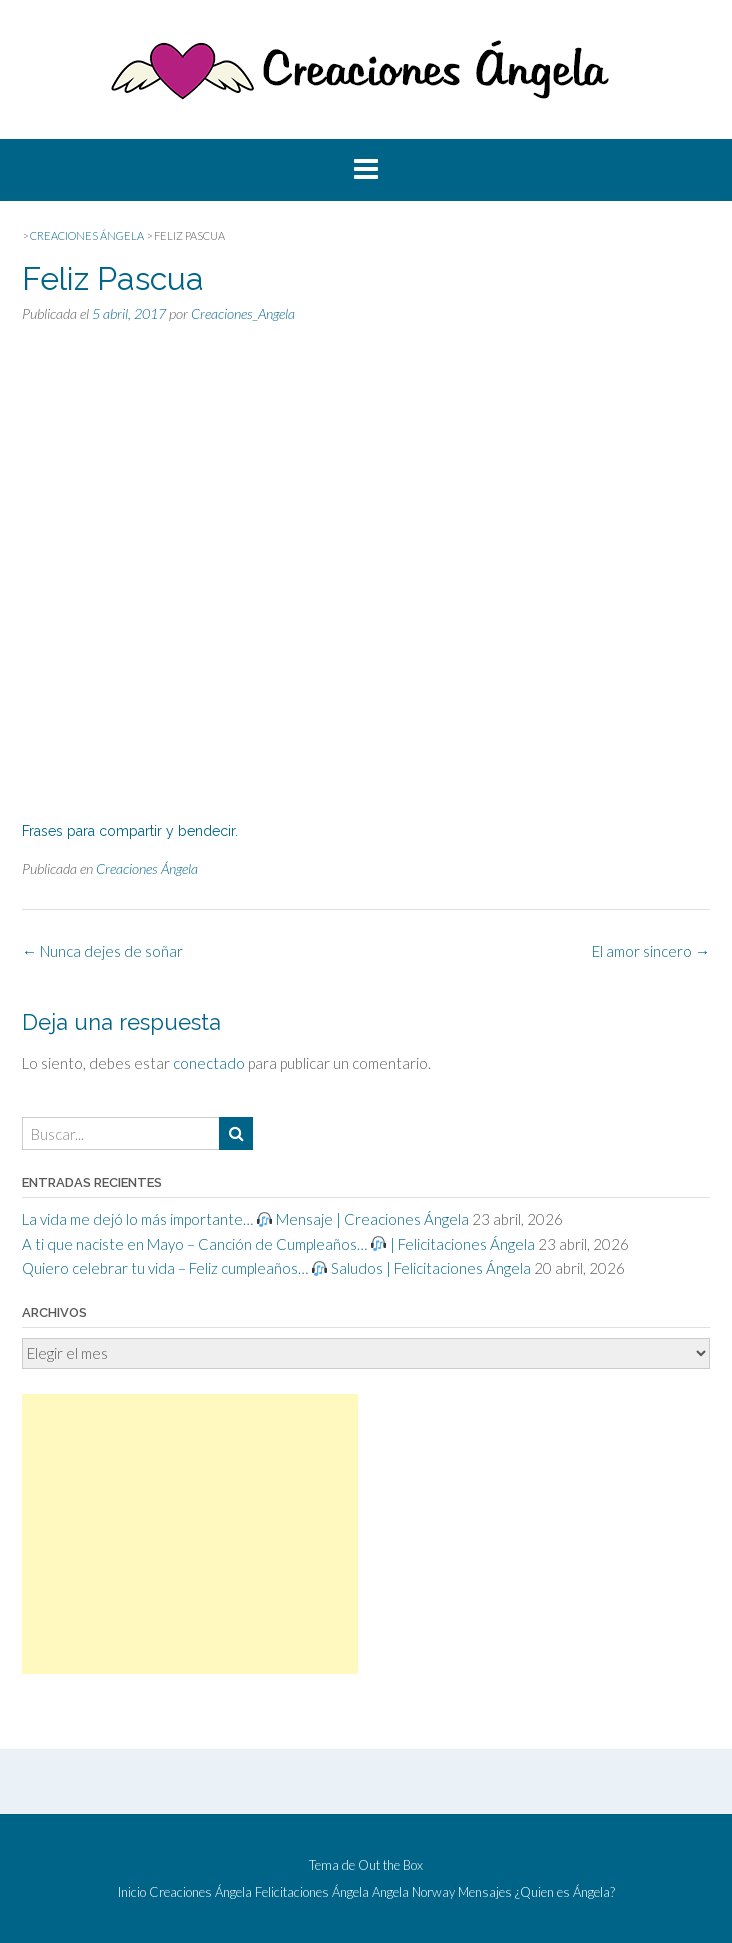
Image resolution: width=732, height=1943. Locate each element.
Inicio (132, 1892)
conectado (209, 1063)
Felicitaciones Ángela (312, 1892)
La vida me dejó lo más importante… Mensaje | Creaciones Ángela (245, 1219)
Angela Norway (413, 1892)
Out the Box (390, 1865)
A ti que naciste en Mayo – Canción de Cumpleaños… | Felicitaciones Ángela (278, 1244)
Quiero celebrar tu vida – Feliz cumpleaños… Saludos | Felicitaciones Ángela (276, 1268)
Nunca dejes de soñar (102, 951)
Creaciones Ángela (147, 868)
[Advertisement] (190, 1534)
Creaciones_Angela (243, 313)
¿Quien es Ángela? (565, 1892)
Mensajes (485, 1892)
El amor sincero (651, 951)
